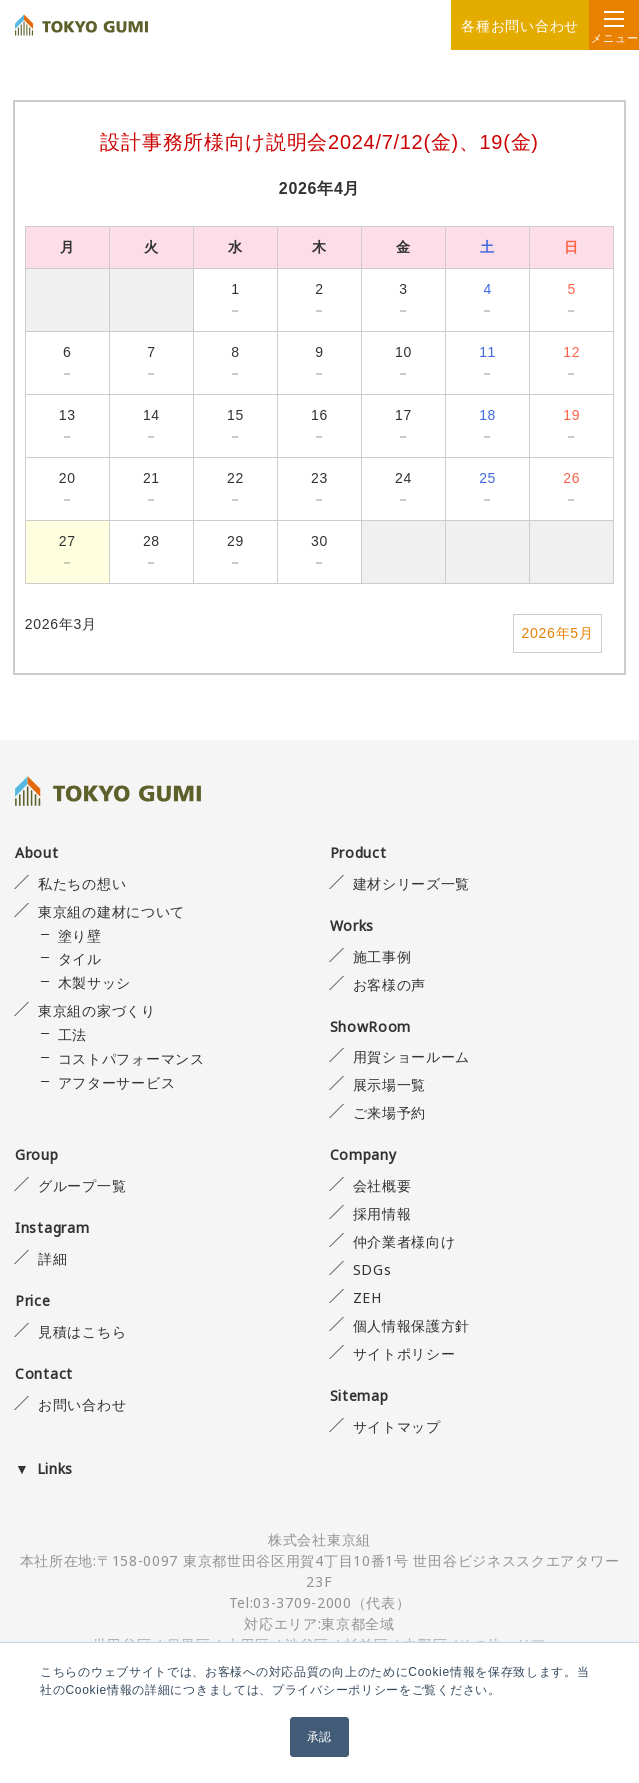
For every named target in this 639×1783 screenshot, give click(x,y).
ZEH (367, 1297)
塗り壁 (80, 935)
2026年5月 (558, 633)
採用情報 (382, 1213)
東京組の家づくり (97, 1010)
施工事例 (382, 956)
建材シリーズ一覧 (412, 883)
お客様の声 (390, 984)
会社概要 (382, 1185)
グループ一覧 (82, 1185)
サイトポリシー (404, 1353)
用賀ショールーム (412, 1056)
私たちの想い (82, 883)
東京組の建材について (111, 911)
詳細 (52, 1258)
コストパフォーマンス (131, 1058)
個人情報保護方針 (412, 1325)
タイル (80, 958)
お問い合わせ (82, 1404)
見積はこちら (82, 1331)
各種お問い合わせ (520, 25)
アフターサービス (117, 1082)
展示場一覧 (390, 1084)
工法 (72, 1034)
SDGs (372, 1269)
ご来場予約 (390, 1112)
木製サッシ (95, 982)
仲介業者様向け (404, 1241)
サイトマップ (397, 1426)
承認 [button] (319, 1737)
